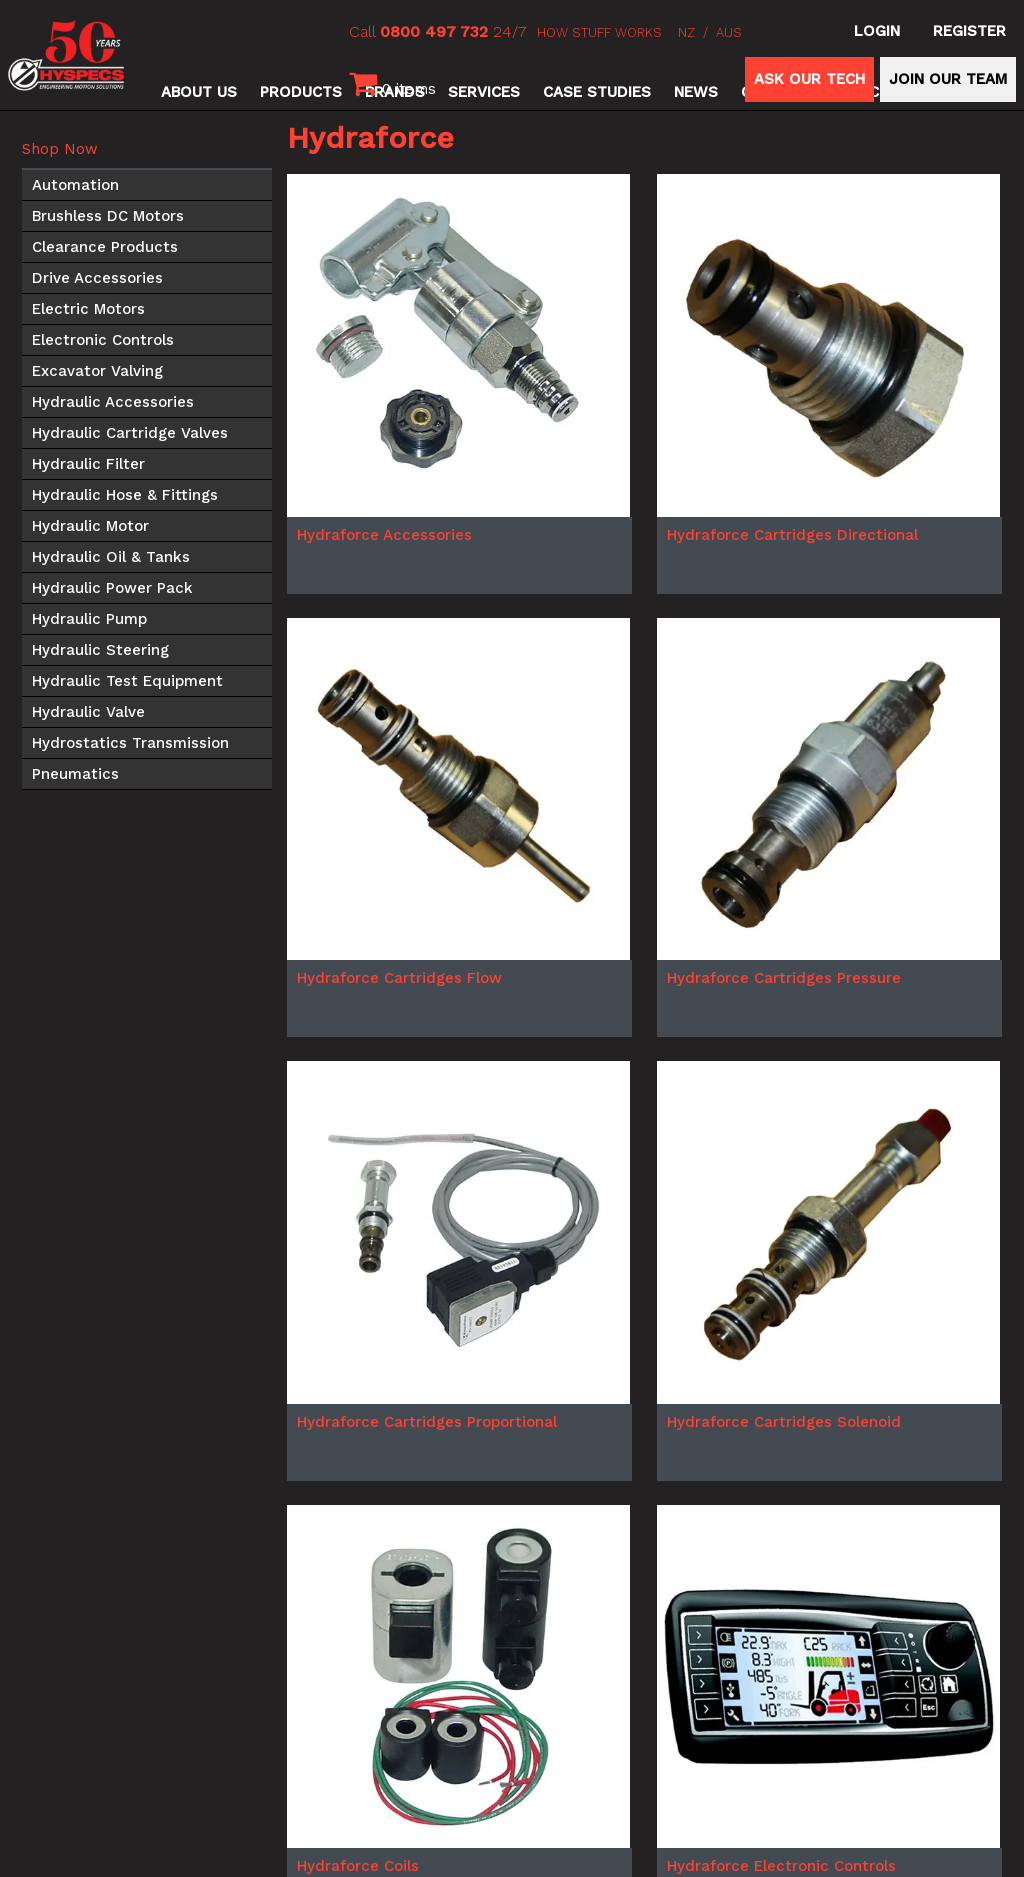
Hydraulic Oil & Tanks (111, 557)
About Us (199, 92)
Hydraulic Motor (90, 526)
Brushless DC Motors (108, 216)
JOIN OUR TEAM (948, 79)
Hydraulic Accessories (113, 402)
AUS (729, 32)
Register (969, 31)
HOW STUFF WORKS (599, 32)
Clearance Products (105, 247)
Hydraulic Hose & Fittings (125, 495)
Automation (75, 185)
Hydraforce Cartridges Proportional (427, 1422)
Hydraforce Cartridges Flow (399, 978)
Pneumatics (75, 774)
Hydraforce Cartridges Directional (792, 535)
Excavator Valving (97, 371)
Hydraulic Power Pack (112, 588)
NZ (686, 32)
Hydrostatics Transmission (130, 743)
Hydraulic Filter (88, 464)
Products (301, 92)
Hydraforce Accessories (384, 535)
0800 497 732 (434, 31)
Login (877, 31)
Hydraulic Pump (89, 619)
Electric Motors (88, 309)
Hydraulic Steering (100, 650)
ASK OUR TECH (809, 79)
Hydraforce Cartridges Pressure (784, 978)
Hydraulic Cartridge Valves (130, 433)
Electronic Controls (103, 340)
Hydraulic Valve (88, 712)
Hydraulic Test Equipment (127, 681)
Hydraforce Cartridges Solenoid (784, 1422)
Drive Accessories (97, 278)
